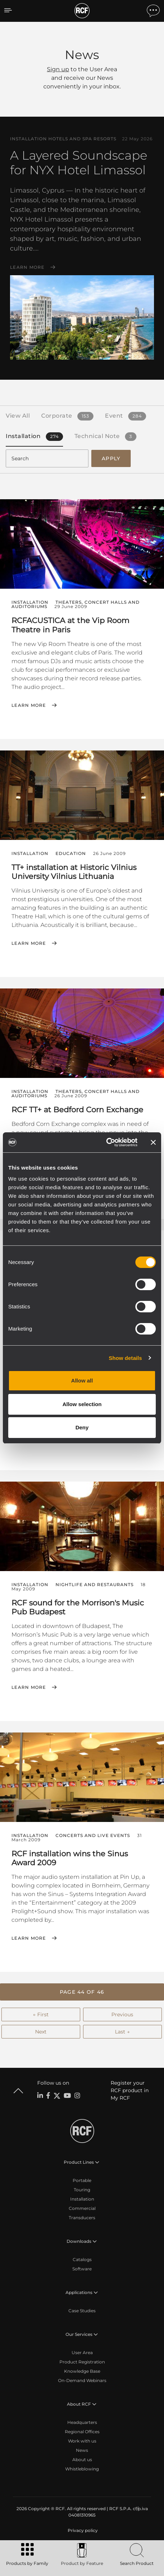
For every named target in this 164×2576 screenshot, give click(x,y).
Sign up (58, 69)
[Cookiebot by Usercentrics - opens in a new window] (106, 1142)
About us (82, 2459)
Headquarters (82, 2422)
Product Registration (82, 2361)
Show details (125, 1358)
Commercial (82, 2208)
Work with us (82, 2441)
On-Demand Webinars (82, 2380)
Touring (82, 2189)
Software (82, 2268)
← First (41, 2014)
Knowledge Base (82, 2371)
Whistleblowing (82, 2468)
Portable (82, 2180)
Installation (82, 2199)
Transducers (82, 2217)
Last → (122, 2031)
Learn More (27, 267)
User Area (82, 2352)
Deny (82, 1427)
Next (41, 2031)
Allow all (82, 1380)
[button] (82, 1992)
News (82, 2450)
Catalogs (82, 2259)
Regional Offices (82, 2431)
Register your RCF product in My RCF (130, 2090)
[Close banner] (153, 1142)
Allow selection (81, 1404)
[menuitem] (82, 2530)
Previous (122, 2014)
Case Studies (82, 2310)
